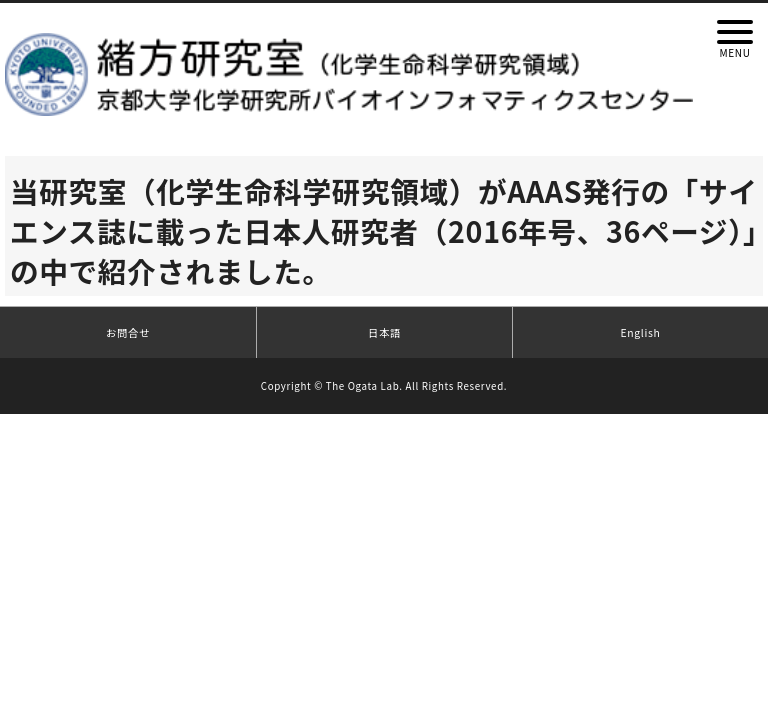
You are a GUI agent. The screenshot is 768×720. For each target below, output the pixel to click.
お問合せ (128, 332)
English (641, 332)
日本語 (384, 332)
